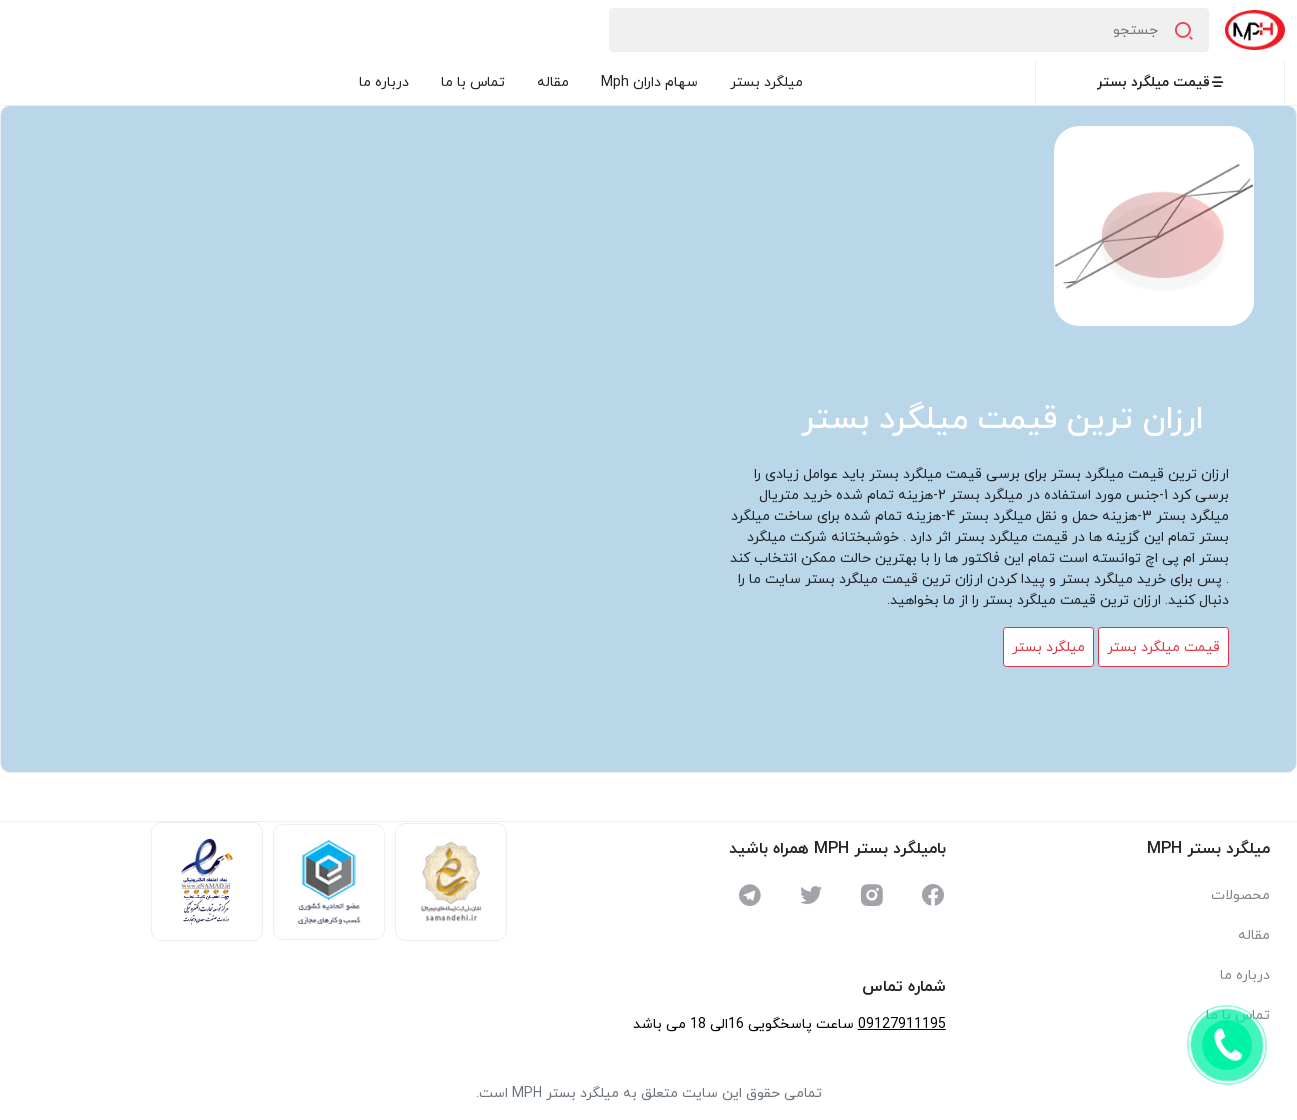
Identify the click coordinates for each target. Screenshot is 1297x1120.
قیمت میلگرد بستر (1160, 82)
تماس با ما (473, 82)
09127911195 (902, 1024)
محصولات (1240, 895)
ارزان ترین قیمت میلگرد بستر (1002, 420)
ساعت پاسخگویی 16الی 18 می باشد (743, 1024)
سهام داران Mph (649, 82)
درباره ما (384, 82)
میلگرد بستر (766, 82)
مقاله (553, 82)
